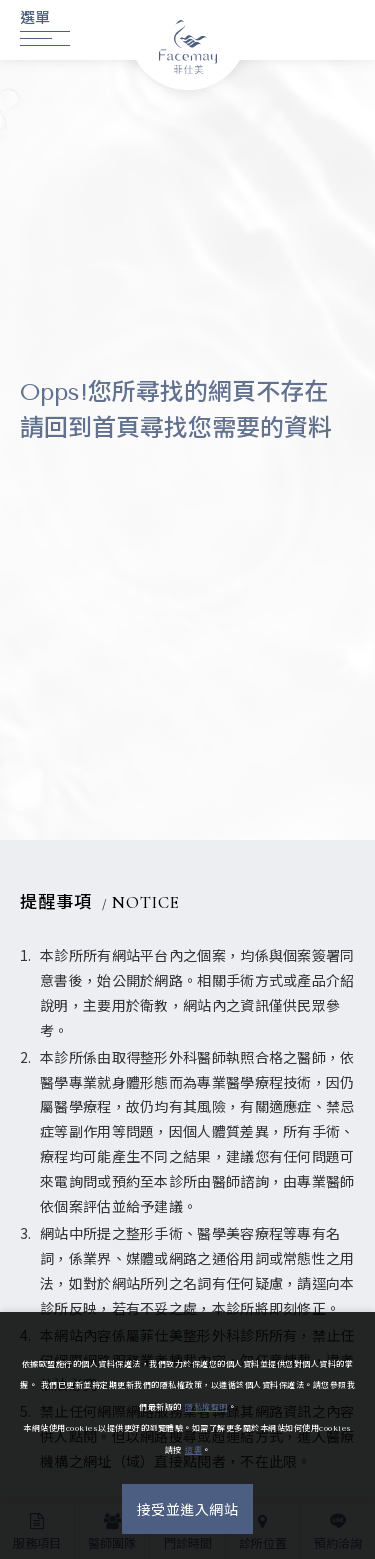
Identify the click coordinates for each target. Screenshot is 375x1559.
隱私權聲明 (206, 1407)
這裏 (193, 1450)
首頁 (116, 428)
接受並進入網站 (188, 1510)
